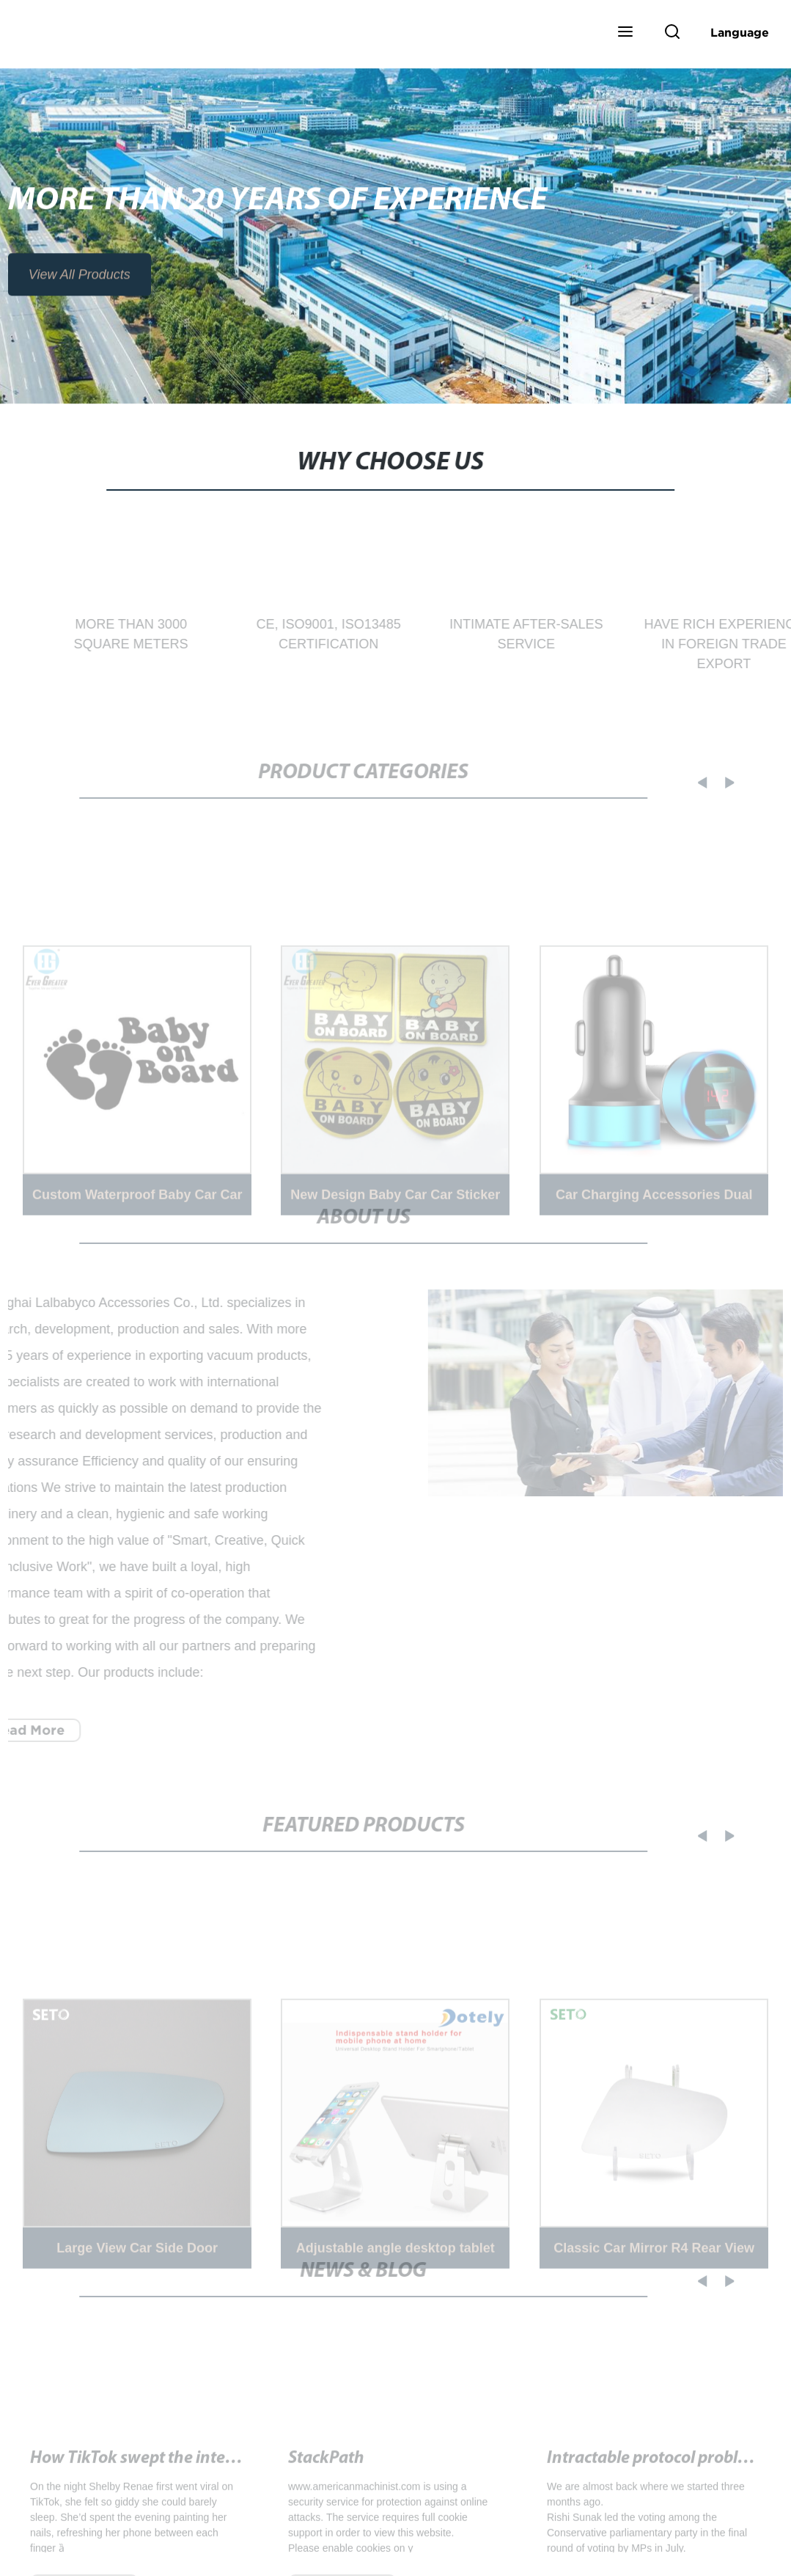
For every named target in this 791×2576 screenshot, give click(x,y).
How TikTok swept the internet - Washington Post (212, 2471)
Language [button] (739, 32)
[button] (625, 33)
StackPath (326, 2471)
